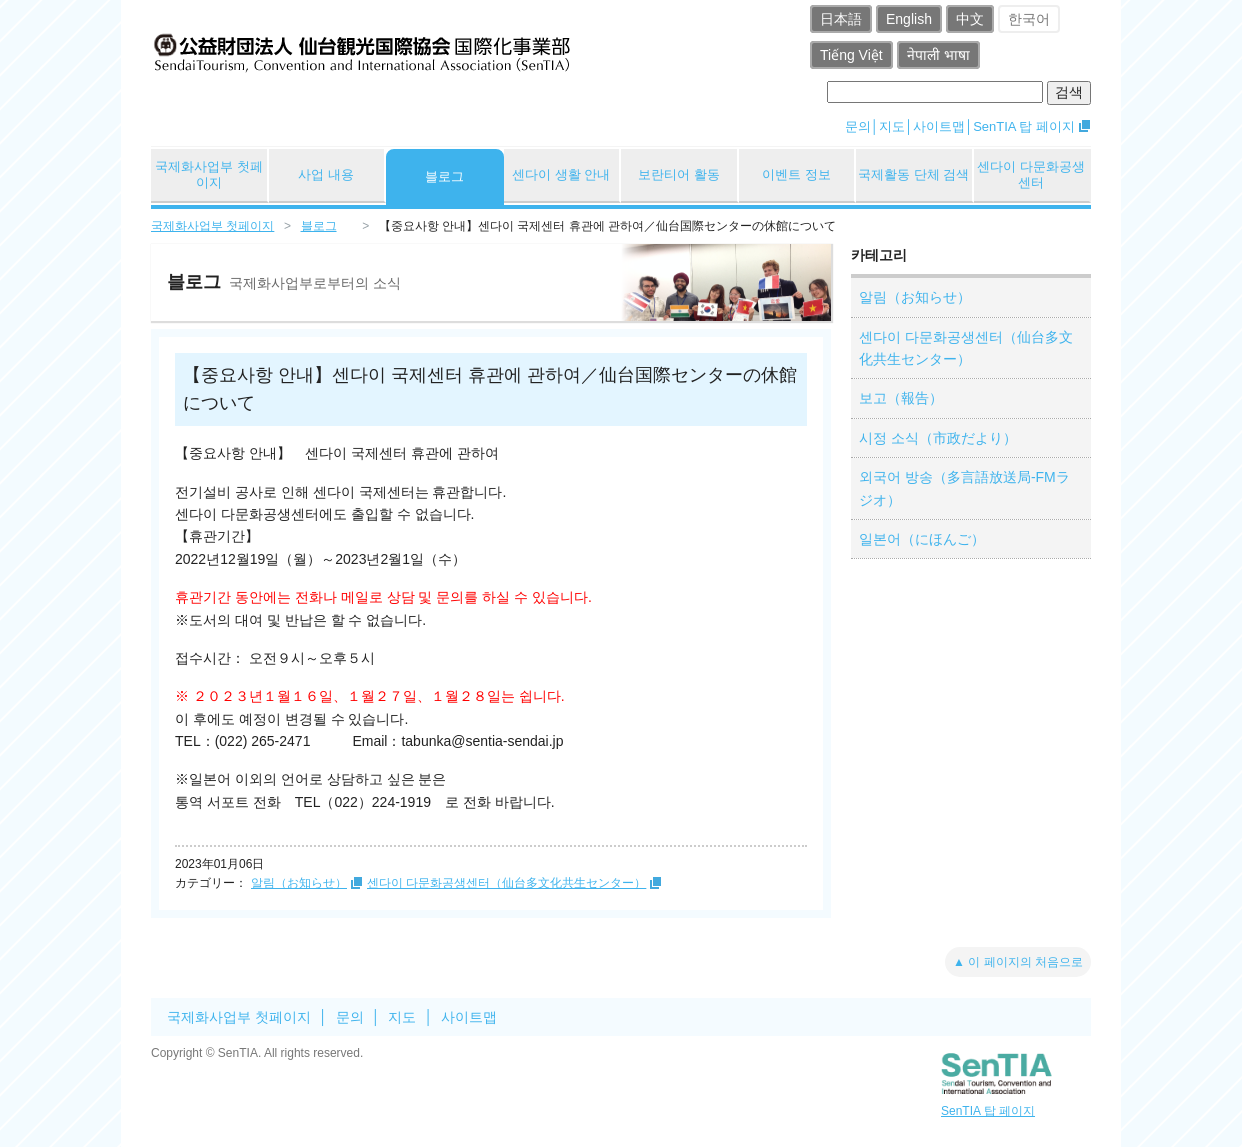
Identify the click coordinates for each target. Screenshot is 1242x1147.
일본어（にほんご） (922, 539)
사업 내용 (326, 174)
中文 (970, 19)
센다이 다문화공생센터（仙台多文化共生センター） (506, 883)
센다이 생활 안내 (561, 174)
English (909, 19)
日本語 (841, 19)
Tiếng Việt (851, 55)
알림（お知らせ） (299, 883)
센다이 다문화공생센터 (1031, 174)
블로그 (444, 176)
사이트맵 (939, 126)
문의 (858, 126)
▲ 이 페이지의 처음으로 (1018, 962)
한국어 (1029, 19)
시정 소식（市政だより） (938, 438)
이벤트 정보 (796, 174)
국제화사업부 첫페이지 (209, 174)
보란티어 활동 (679, 174)
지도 (892, 126)
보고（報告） (901, 398)
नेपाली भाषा (938, 55)
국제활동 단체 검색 (913, 174)
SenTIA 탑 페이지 (1024, 126)
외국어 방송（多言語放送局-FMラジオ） (964, 488)
